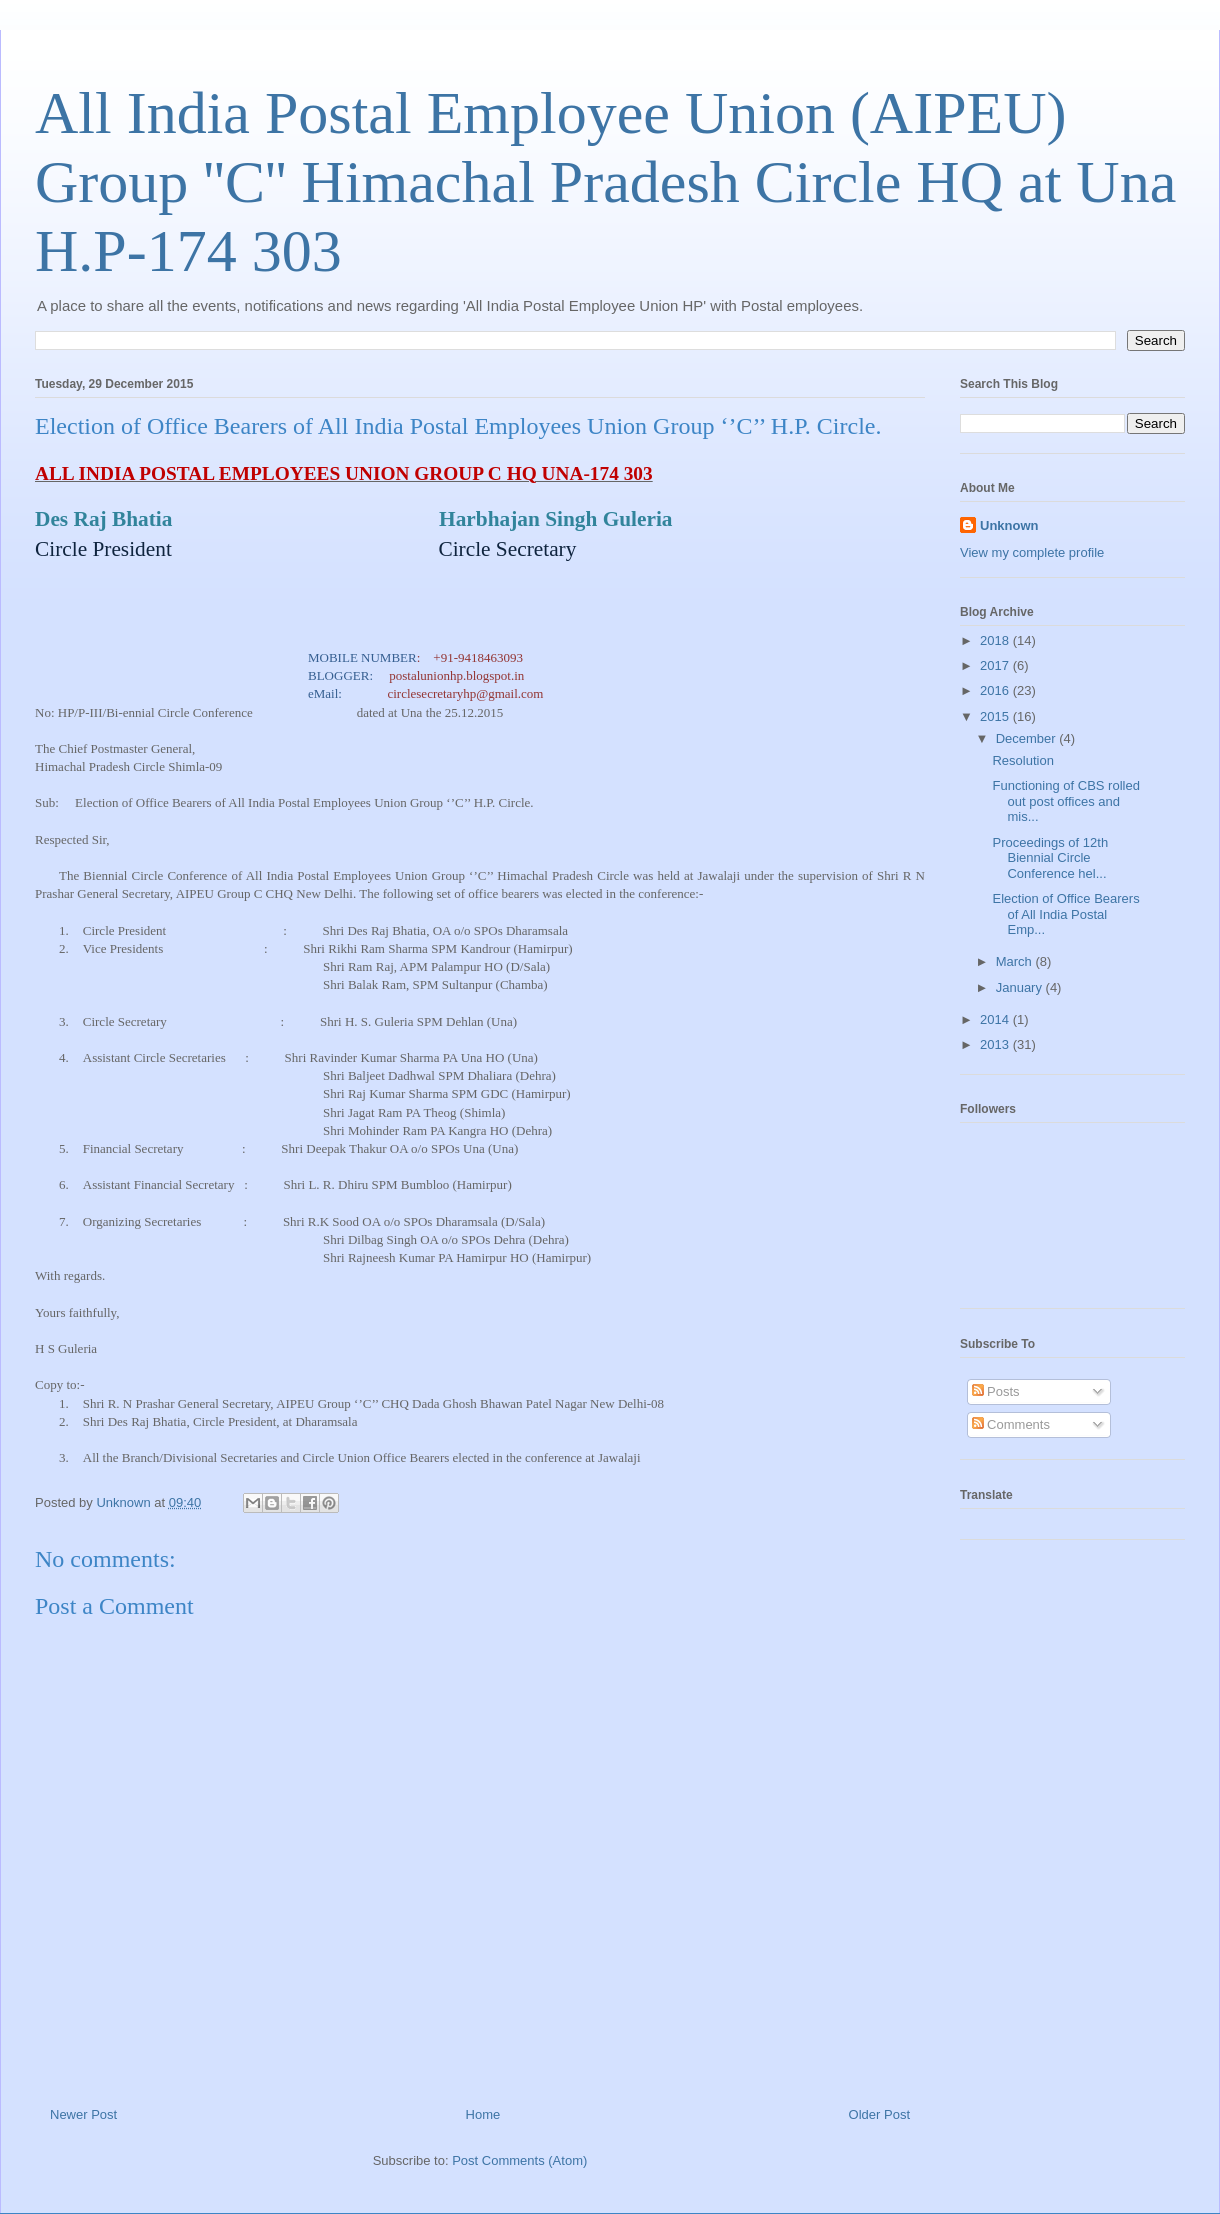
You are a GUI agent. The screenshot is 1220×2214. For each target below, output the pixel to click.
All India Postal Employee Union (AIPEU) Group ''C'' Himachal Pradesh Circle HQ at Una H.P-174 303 (605, 182)
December (1028, 738)
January (1021, 987)
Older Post (879, 2114)
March (1016, 961)
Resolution (1022, 760)
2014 (996, 1019)
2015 (996, 716)
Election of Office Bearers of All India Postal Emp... (1065, 914)
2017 (996, 665)
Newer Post (83, 2114)
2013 (996, 1044)
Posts (996, 1391)
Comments (1011, 1424)
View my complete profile (1032, 552)
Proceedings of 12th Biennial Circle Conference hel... (1050, 858)
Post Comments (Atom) (519, 2160)
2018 (996, 640)
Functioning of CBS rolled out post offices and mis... (1065, 801)
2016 (996, 690)
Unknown (1009, 525)
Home (483, 2114)
